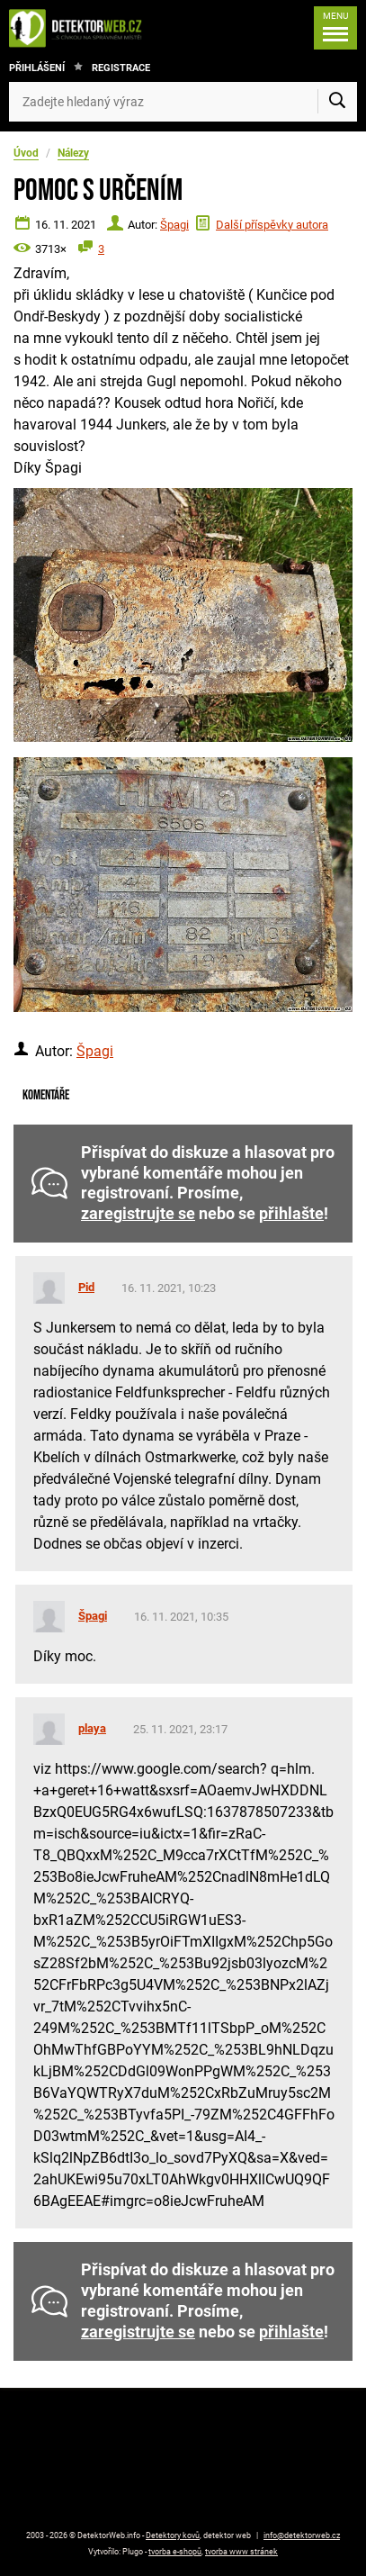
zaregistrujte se (138, 1214)
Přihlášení (37, 68)
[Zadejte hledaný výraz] (183, 102)
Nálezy (73, 153)
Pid (86, 1287)
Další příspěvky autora (272, 224)
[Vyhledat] (337, 102)
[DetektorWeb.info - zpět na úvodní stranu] (80, 28)
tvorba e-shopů (174, 2551)
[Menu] (335, 28)
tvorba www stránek (241, 2551)
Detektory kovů (173, 2535)
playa (92, 1728)
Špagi (174, 224)
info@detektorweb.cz (301, 2535)
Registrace (121, 68)
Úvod (26, 153)
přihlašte (291, 1214)
